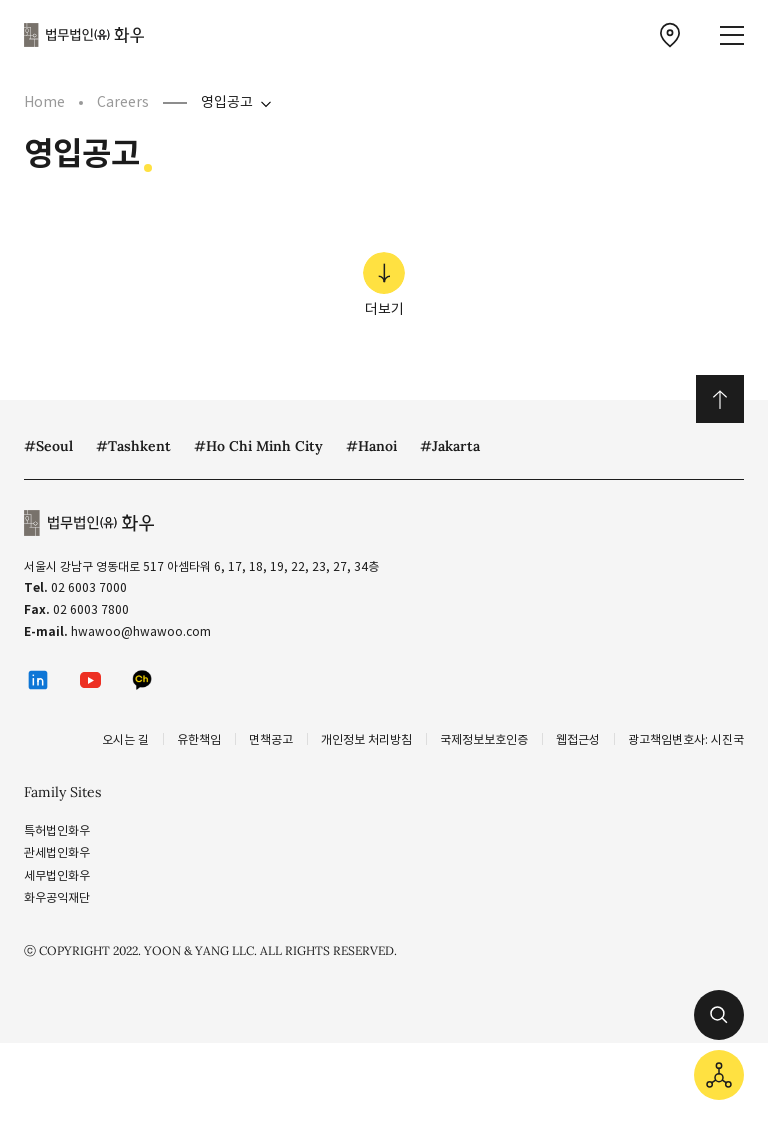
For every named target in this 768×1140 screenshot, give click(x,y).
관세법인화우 (57, 852)
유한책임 (199, 739)
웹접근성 (578, 739)
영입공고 (227, 102)
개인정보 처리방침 (366, 739)
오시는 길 (125, 739)
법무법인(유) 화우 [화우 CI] (84, 35)
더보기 (384, 285)
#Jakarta (450, 446)
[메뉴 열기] (732, 35)
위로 (720, 399)
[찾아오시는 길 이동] (670, 35)
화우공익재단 (57, 897)
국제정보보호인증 (484, 739)
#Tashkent (133, 446)
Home (44, 102)
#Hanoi (371, 446)
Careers (123, 102)
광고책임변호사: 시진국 (686, 739)
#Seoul (48, 446)
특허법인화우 (57, 830)
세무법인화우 (57, 875)
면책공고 (271, 739)
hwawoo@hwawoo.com (141, 631)
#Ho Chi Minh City (258, 446)
